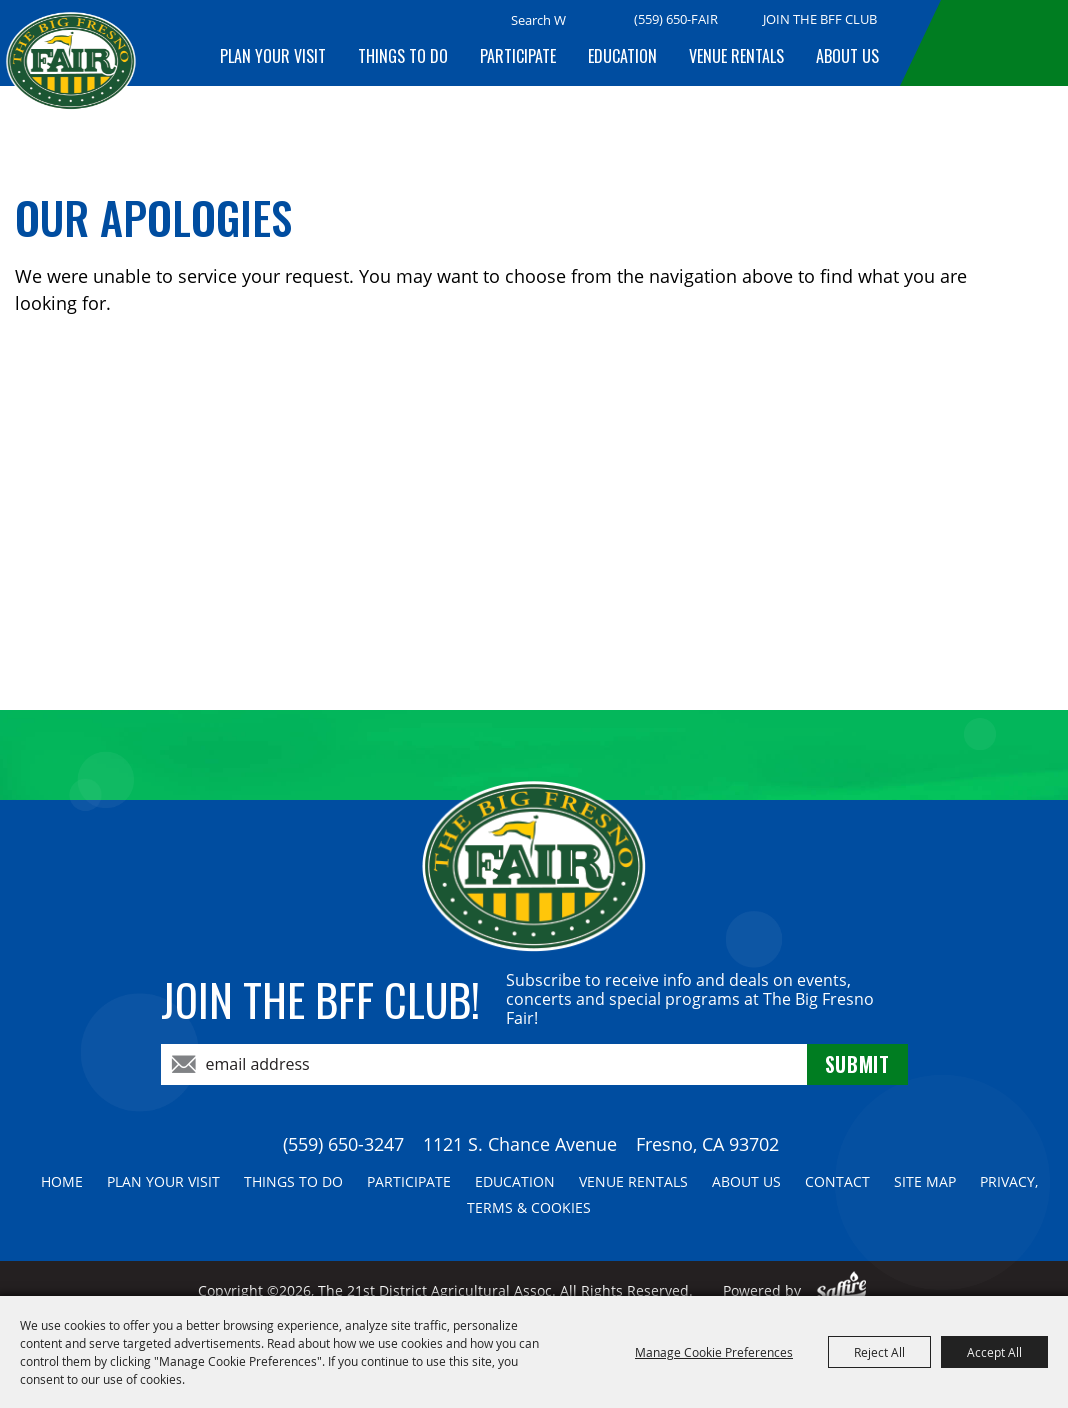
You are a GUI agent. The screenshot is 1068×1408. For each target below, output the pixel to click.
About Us (847, 56)
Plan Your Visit (273, 56)
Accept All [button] (994, 1352)
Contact (837, 1181)
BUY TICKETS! (1000, 43)
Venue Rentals (736, 56)
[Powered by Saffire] (841, 1290)
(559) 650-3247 (343, 1144)
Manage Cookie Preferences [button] (714, 1352)
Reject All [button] (879, 1352)
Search (591, 21)
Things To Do (403, 56)
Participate (518, 56)
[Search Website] (538, 20)
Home (62, 1181)
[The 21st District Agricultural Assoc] (71, 77)
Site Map (925, 1181)
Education (622, 56)
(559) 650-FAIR (676, 19)
